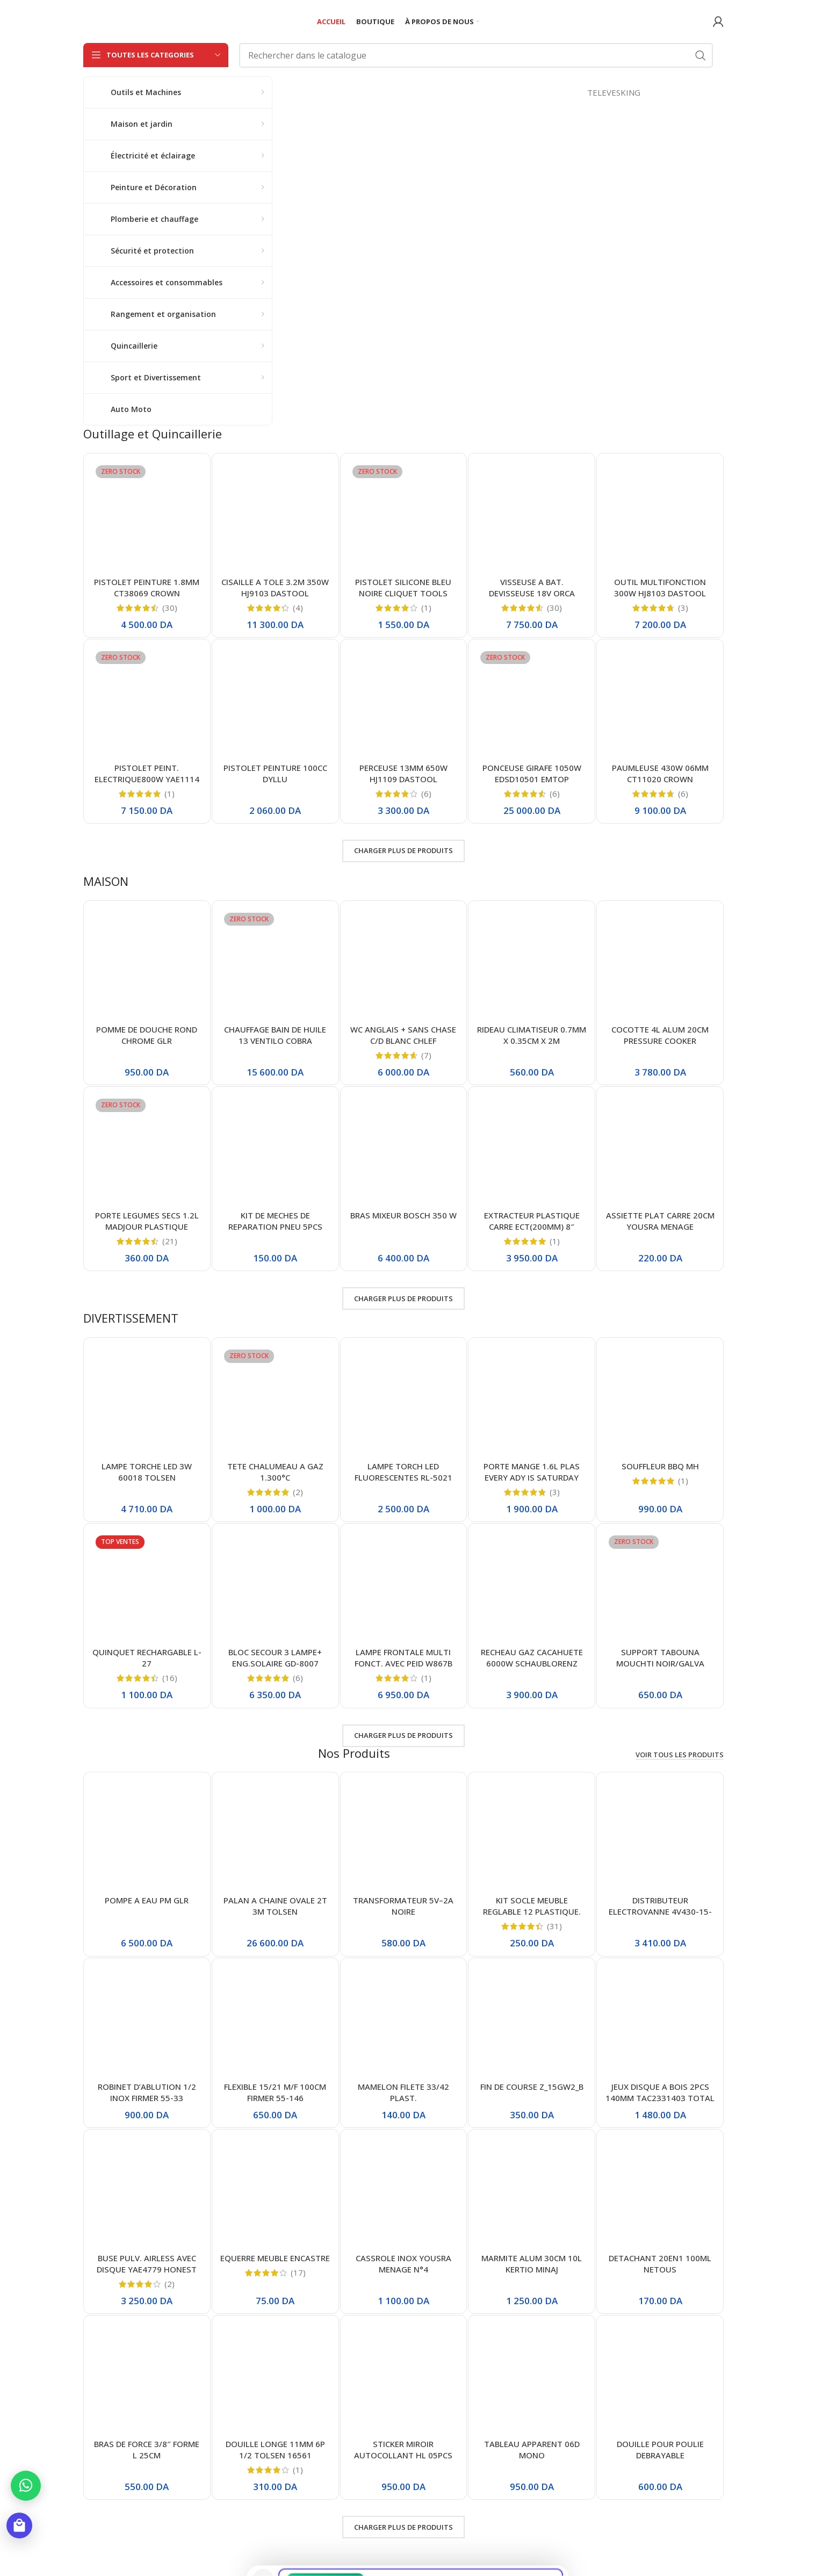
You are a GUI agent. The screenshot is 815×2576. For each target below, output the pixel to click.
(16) (169, 1678)
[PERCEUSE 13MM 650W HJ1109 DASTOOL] (404, 702)
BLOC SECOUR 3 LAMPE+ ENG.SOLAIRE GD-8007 (275, 1658)
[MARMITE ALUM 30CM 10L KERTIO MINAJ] (532, 2193)
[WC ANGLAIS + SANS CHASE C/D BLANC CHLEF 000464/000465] (404, 964)
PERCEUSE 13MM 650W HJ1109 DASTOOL (403, 773)
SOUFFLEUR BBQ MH (660, 1466)
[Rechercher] (476, 55)
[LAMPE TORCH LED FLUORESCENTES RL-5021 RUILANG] (404, 1401)
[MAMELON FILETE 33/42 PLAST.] (404, 2021)
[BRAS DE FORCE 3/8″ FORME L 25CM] (147, 2379)
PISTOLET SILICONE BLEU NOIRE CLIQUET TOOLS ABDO (403, 593)
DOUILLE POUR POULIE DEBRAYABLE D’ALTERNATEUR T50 (660, 2455)
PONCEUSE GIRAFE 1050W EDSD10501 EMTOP (531, 773)
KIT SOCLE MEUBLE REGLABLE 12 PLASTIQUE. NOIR (532, 1911)
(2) (298, 1492)
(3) (683, 608)
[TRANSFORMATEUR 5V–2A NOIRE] (404, 1835)
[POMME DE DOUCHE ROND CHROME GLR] (147, 964)
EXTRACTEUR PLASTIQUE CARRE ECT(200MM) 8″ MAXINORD (532, 1226)
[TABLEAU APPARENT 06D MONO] (532, 2379)
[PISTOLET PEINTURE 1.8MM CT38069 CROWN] (147, 516)
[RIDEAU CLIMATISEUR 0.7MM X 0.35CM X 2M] (532, 964)
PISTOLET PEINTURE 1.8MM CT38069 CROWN (146, 587)
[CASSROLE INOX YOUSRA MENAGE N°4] (404, 2193)
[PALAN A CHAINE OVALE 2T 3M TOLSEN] (275, 1835)
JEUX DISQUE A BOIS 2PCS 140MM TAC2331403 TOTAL (660, 2092)
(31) (554, 1926)
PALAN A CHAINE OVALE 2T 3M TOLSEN (275, 1906)
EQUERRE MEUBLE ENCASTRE (275, 2258)
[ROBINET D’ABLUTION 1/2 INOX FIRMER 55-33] (147, 2021)
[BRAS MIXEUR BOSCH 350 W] (404, 1150)
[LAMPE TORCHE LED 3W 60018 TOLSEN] (147, 1401)
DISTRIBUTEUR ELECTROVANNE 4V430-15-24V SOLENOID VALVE (660, 1911)
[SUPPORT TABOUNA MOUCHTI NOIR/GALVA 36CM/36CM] (660, 1587)
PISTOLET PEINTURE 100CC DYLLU (275, 773)
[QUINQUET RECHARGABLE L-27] (147, 1587)
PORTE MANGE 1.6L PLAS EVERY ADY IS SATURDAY (532, 1472)
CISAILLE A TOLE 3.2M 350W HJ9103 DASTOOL (275, 587)
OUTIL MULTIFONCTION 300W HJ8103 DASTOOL (660, 587)
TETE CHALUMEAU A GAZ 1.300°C (275, 1472)
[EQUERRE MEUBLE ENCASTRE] (275, 2193)
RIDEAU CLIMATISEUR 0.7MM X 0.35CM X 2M (531, 1035)
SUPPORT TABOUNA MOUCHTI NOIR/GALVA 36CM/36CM (660, 1663)
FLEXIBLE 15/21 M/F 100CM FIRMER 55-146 (275, 2092)
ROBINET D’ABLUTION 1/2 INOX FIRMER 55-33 (147, 2092)
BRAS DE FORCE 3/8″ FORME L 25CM (146, 2449)
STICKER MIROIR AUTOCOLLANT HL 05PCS (403, 2449)
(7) (426, 1055)
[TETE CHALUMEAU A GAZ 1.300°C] (275, 1401)
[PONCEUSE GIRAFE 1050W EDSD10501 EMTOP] (532, 702)
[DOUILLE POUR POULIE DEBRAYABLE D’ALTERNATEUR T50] (660, 2379)
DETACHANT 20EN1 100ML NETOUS (660, 2264)
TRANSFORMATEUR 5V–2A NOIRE (403, 1906)
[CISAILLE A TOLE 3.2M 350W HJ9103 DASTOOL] (275, 516)
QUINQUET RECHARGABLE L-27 (146, 1658)
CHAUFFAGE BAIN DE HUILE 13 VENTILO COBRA (275, 1035)
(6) (426, 794)
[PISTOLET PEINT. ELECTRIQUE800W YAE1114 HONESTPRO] (147, 702)
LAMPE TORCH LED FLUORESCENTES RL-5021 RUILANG (403, 1477)
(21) (169, 1241)
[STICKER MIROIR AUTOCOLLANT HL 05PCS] (404, 2379)
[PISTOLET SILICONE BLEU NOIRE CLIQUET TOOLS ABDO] (404, 516)
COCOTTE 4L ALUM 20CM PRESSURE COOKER (660, 1035)
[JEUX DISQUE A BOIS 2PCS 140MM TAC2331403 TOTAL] (660, 2021)
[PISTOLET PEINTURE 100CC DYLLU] (275, 702)
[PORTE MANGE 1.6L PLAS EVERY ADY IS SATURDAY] (532, 1401)
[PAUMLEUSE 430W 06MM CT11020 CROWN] (660, 702)
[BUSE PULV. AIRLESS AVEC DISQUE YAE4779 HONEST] (147, 2193)
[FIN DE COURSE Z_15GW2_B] (532, 2021)
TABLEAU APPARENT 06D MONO (532, 2449)
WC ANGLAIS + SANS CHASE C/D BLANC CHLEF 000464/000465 (403, 1040)
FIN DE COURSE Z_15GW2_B (531, 2086)
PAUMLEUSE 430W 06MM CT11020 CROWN (660, 773)
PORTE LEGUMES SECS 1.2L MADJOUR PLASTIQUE (147, 1221)
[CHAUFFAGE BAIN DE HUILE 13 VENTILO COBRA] (275, 964)
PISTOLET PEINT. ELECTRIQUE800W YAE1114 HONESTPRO (147, 779)
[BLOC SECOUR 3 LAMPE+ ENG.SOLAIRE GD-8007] (275, 1587)
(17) (298, 2273)
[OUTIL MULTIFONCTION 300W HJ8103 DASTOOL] (660, 516)
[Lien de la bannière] (503, 239)
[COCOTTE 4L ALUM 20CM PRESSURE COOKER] (660, 964)
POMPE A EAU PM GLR (147, 1900)
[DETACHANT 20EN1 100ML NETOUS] (660, 2193)
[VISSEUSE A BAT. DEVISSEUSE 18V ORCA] (532, 516)
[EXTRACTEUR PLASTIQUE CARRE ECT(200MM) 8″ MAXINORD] (532, 1150)
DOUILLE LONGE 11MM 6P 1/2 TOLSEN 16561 (275, 2449)
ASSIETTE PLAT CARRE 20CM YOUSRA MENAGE (660, 1221)
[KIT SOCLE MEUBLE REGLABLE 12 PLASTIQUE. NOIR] (532, 1835)
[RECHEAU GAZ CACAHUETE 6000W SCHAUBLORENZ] (532, 1587)
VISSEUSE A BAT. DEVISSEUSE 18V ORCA (532, 587)
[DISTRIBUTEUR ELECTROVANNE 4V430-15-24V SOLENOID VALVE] (660, 1835)
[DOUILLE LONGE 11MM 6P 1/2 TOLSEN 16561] (275, 2379)
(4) (298, 608)
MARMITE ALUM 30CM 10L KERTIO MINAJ (531, 2264)
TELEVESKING (687, 92)
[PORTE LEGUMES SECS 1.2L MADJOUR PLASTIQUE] (147, 1150)
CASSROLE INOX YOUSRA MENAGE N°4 (403, 2264)
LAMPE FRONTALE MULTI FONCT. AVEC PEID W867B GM (403, 1663)
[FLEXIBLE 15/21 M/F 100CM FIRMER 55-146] (275, 2021)
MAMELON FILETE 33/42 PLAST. (403, 2092)
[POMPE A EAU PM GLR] (147, 1835)
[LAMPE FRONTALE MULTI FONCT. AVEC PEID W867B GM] (404, 1587)
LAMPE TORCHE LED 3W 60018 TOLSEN (147, 1472)
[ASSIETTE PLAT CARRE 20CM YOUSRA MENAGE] (660, 1150)
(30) (169, 608)
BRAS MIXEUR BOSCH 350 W (403, 1215)
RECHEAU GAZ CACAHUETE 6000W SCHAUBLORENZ (532, 1658)
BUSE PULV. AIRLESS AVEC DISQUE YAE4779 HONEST (147, 2264)
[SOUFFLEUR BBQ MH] (660, 1401)
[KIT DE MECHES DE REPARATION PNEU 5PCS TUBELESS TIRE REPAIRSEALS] (275, 1150)
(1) (426, 608)
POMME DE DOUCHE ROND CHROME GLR (146, 1035)
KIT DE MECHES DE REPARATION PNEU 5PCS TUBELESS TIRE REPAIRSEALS (275, 1226)
